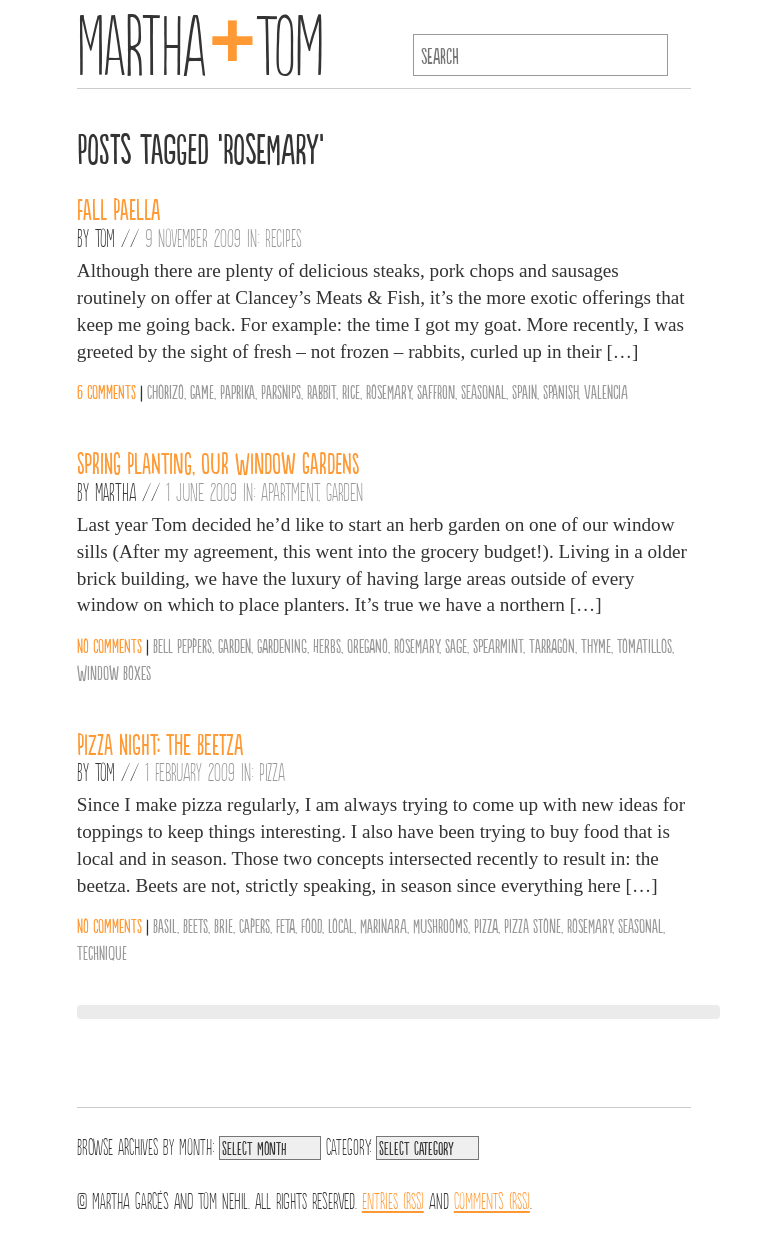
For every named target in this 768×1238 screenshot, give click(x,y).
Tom (105, 237)
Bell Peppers (182, 645)
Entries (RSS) (393, 1199)
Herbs (327, 645)
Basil (165, 925)
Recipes (283, 237)
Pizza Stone (532, 925)
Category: (348, 1145)
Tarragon (552, 645)
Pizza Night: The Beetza (160, 743)
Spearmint (498, 645)
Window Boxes (114, 672)
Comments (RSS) (492, 1199)
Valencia (606, 391)
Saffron (436, 391)
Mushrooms (440, 925)
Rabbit (321, 391)
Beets (195, 925)
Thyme (596, 645)
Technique (102, 952)
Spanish (560, 391)
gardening (282, 645)
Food (311, 925)
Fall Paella (118, 208)
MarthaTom (200, 40)
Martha (115, 491)
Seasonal (483, 391)
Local (341, 925)
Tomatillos (644, 645)
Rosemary (388, 391)
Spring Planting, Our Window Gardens (218, 462)
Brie (223, 925)
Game (202, 391)
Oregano (367, 645)
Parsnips (281, 391)
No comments (109, 645)
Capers (254, 925)
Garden (344, 491)
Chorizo (165, 391)
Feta (285, 925)
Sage (456, 645)
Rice (351, 391)
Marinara (383, 925)
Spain (524, 391)
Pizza (272, 771)
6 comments (106, 391)
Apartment (289, 491)
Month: (196, 1145)
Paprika (237, 391)
